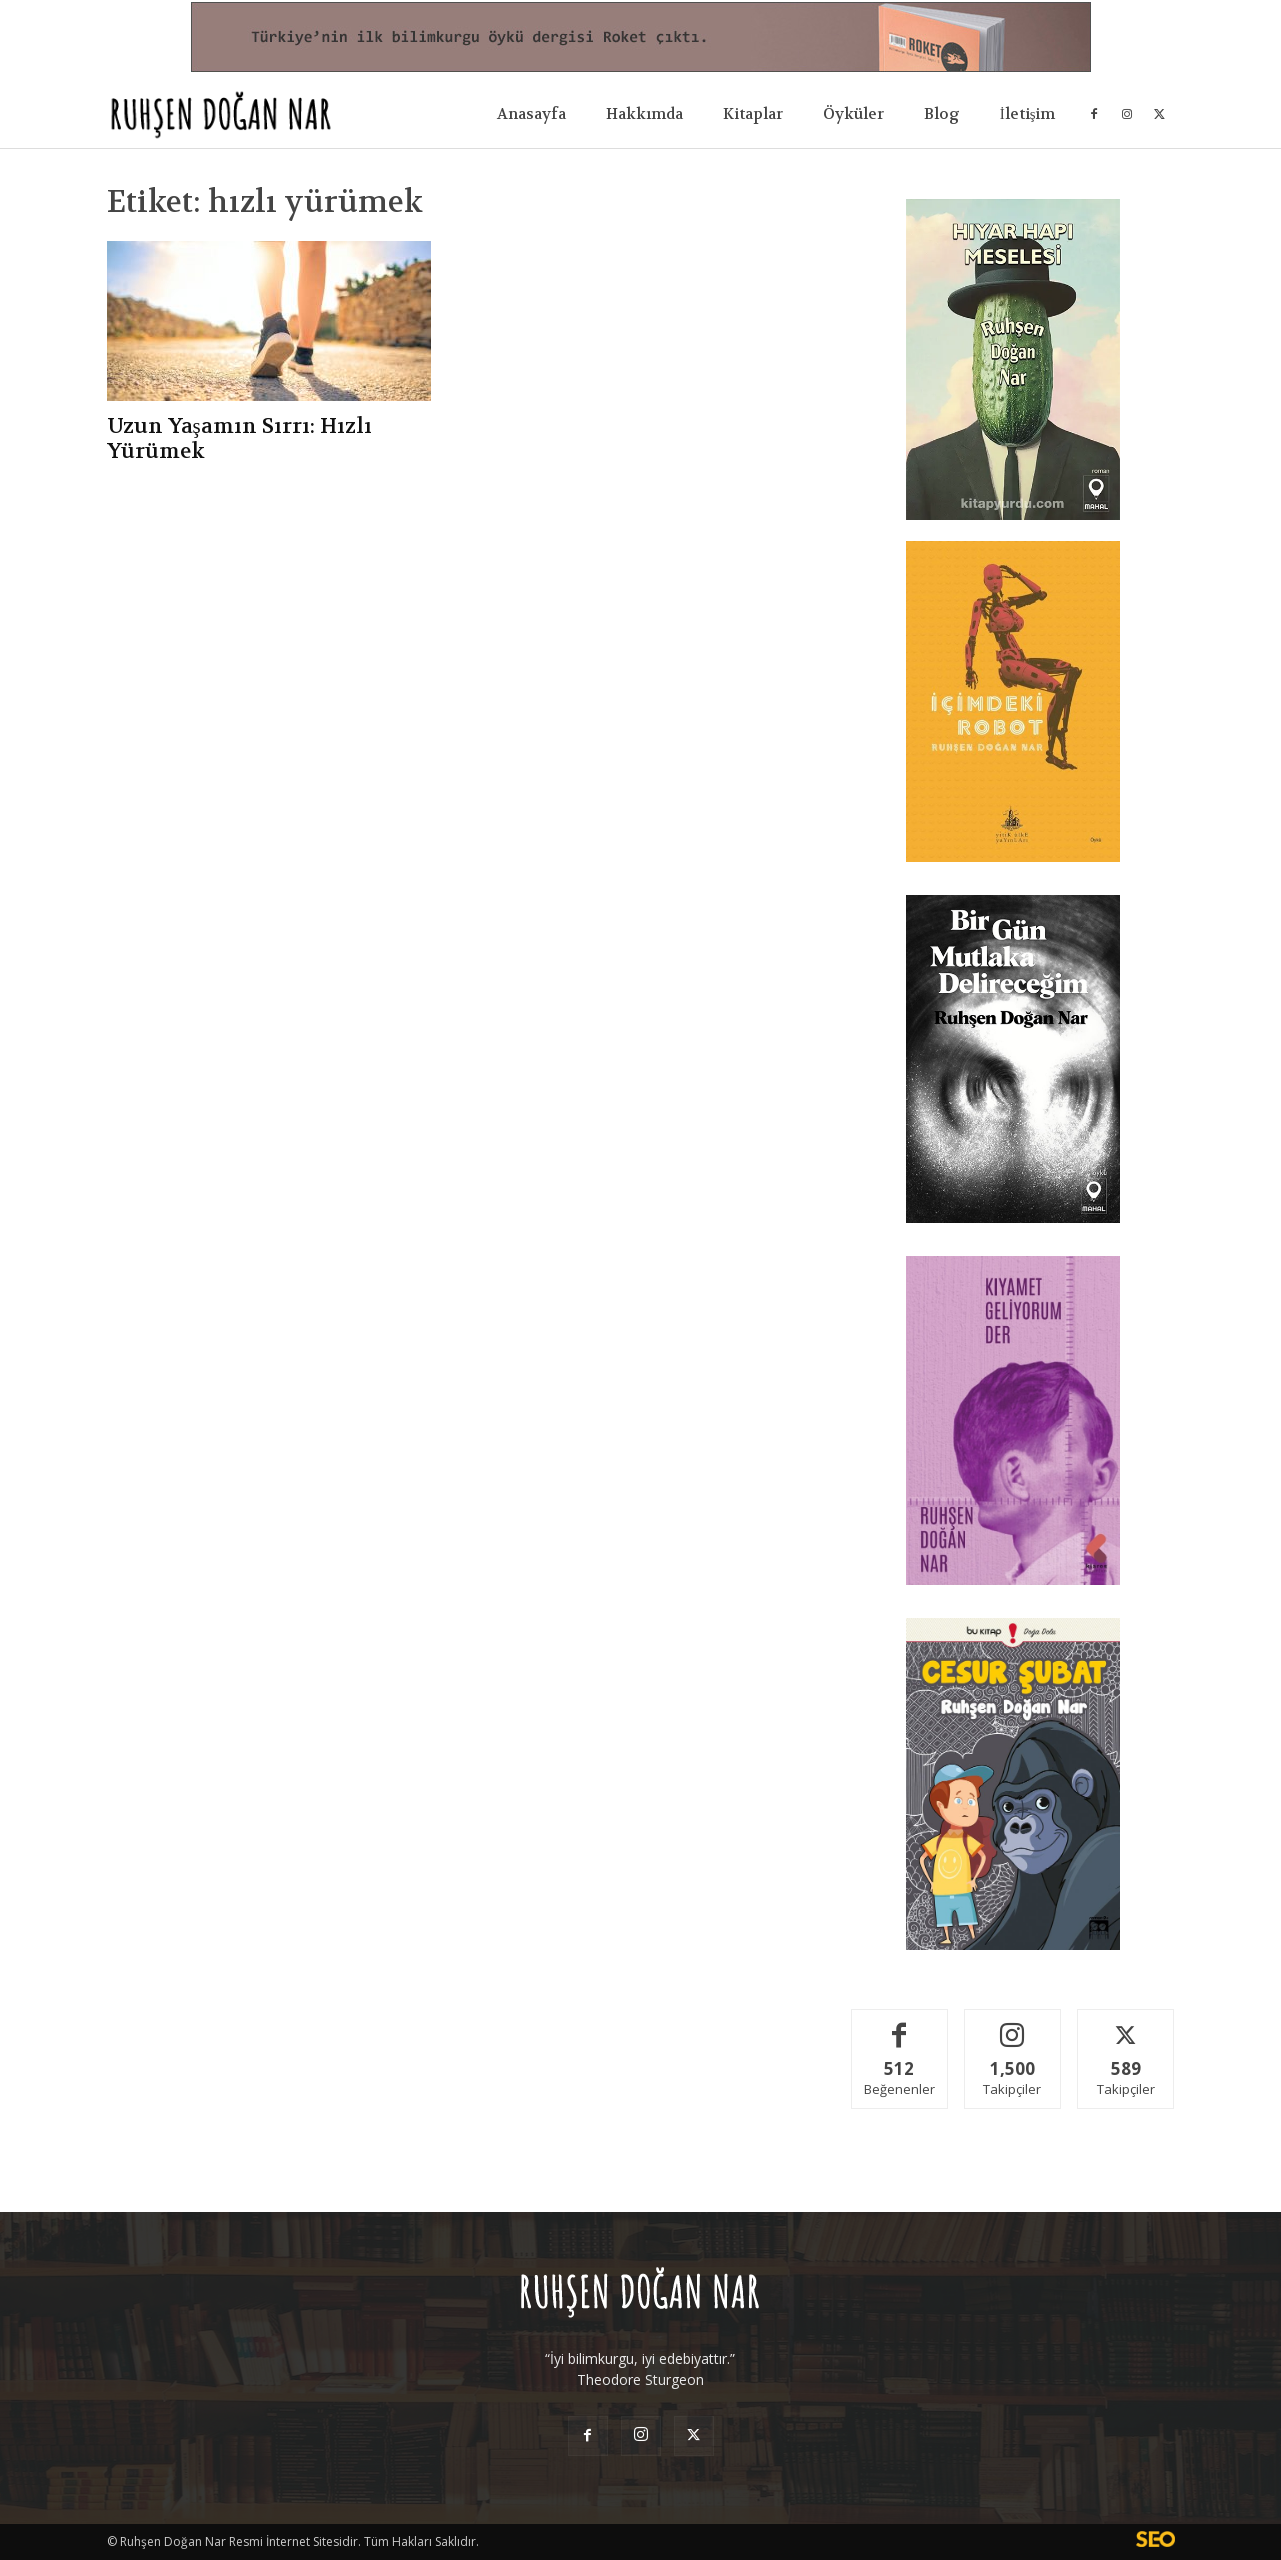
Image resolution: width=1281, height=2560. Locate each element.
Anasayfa (531, 114)
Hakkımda (644, 114)
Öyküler (853, 114)
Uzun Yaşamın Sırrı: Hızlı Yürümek (239, 439)
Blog (942, 114)
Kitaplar (753, 114)
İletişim (1028, 114)
